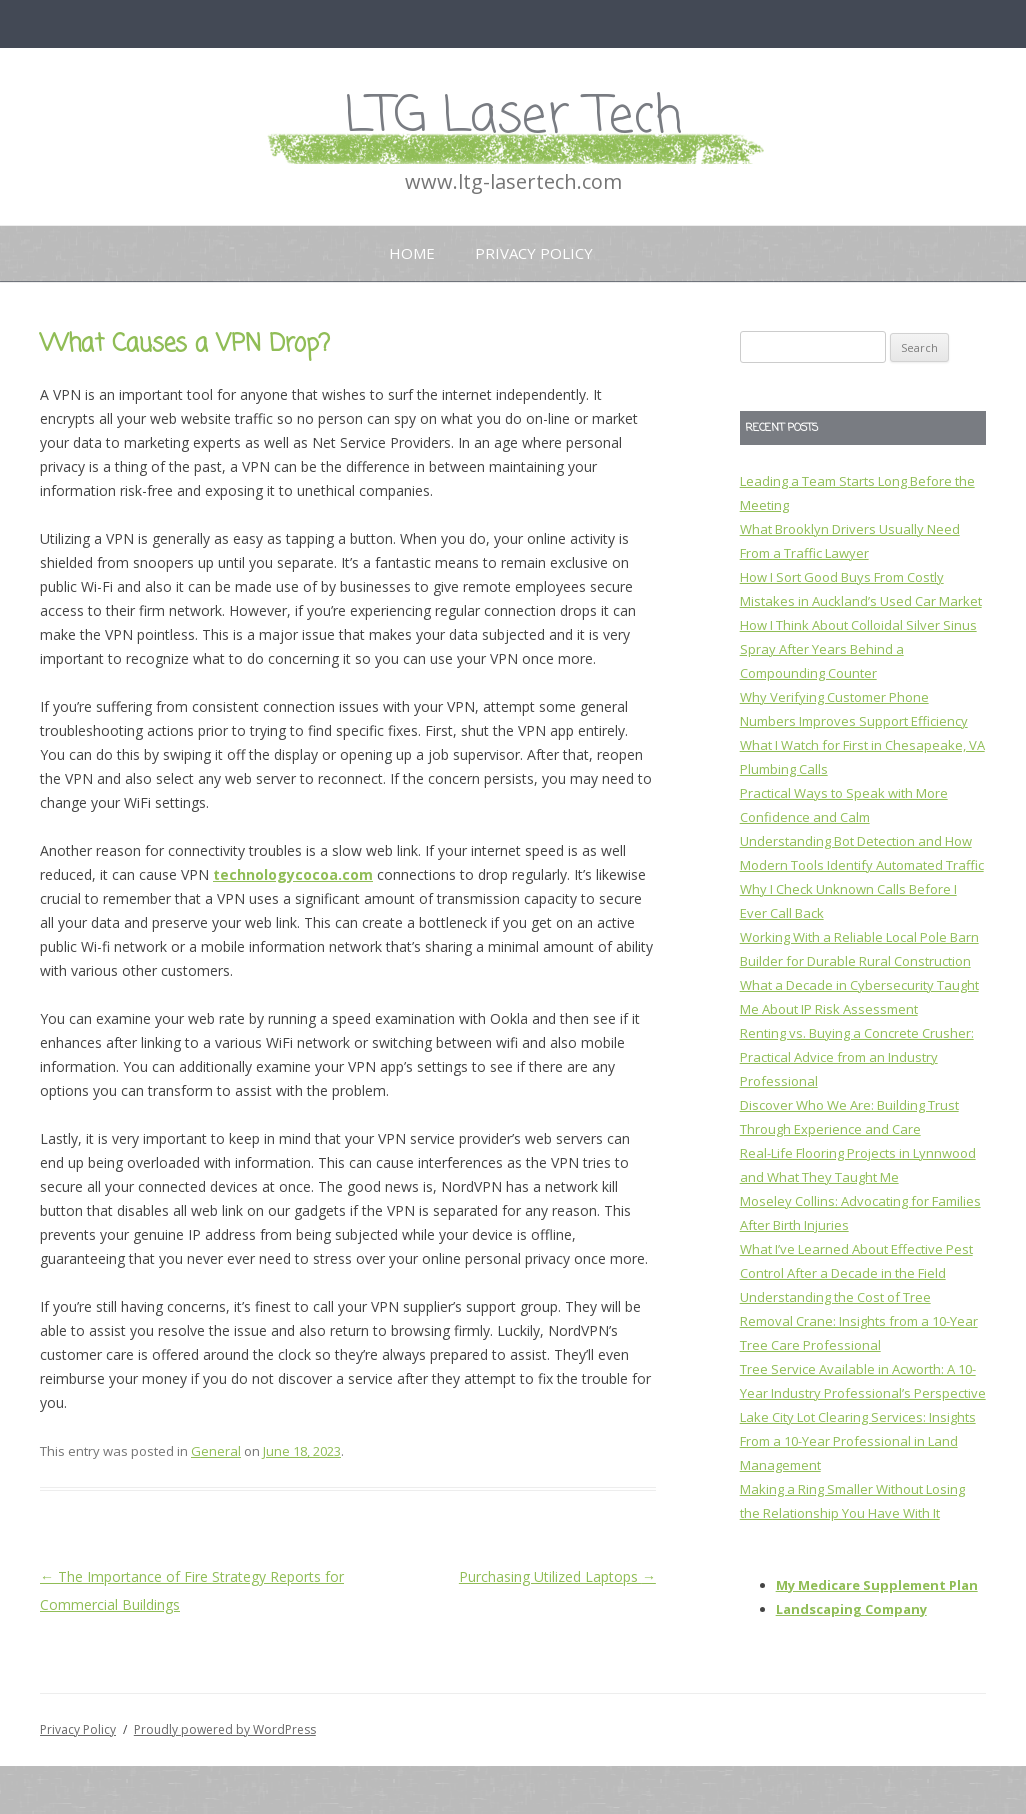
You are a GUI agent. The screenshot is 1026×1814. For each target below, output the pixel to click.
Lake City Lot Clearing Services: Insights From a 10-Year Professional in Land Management (858, 1441)
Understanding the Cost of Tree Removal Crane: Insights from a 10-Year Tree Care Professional (859, 1321)
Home (412, 253)
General (216, 1451)
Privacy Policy (534, 253)
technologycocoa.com (293, 874)
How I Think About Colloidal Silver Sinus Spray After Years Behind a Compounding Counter (858, 649)
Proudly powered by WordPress (225, 1729)
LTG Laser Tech (513, 117)
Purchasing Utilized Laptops (557, 1576)
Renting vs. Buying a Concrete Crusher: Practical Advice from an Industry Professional (857, 1057)
